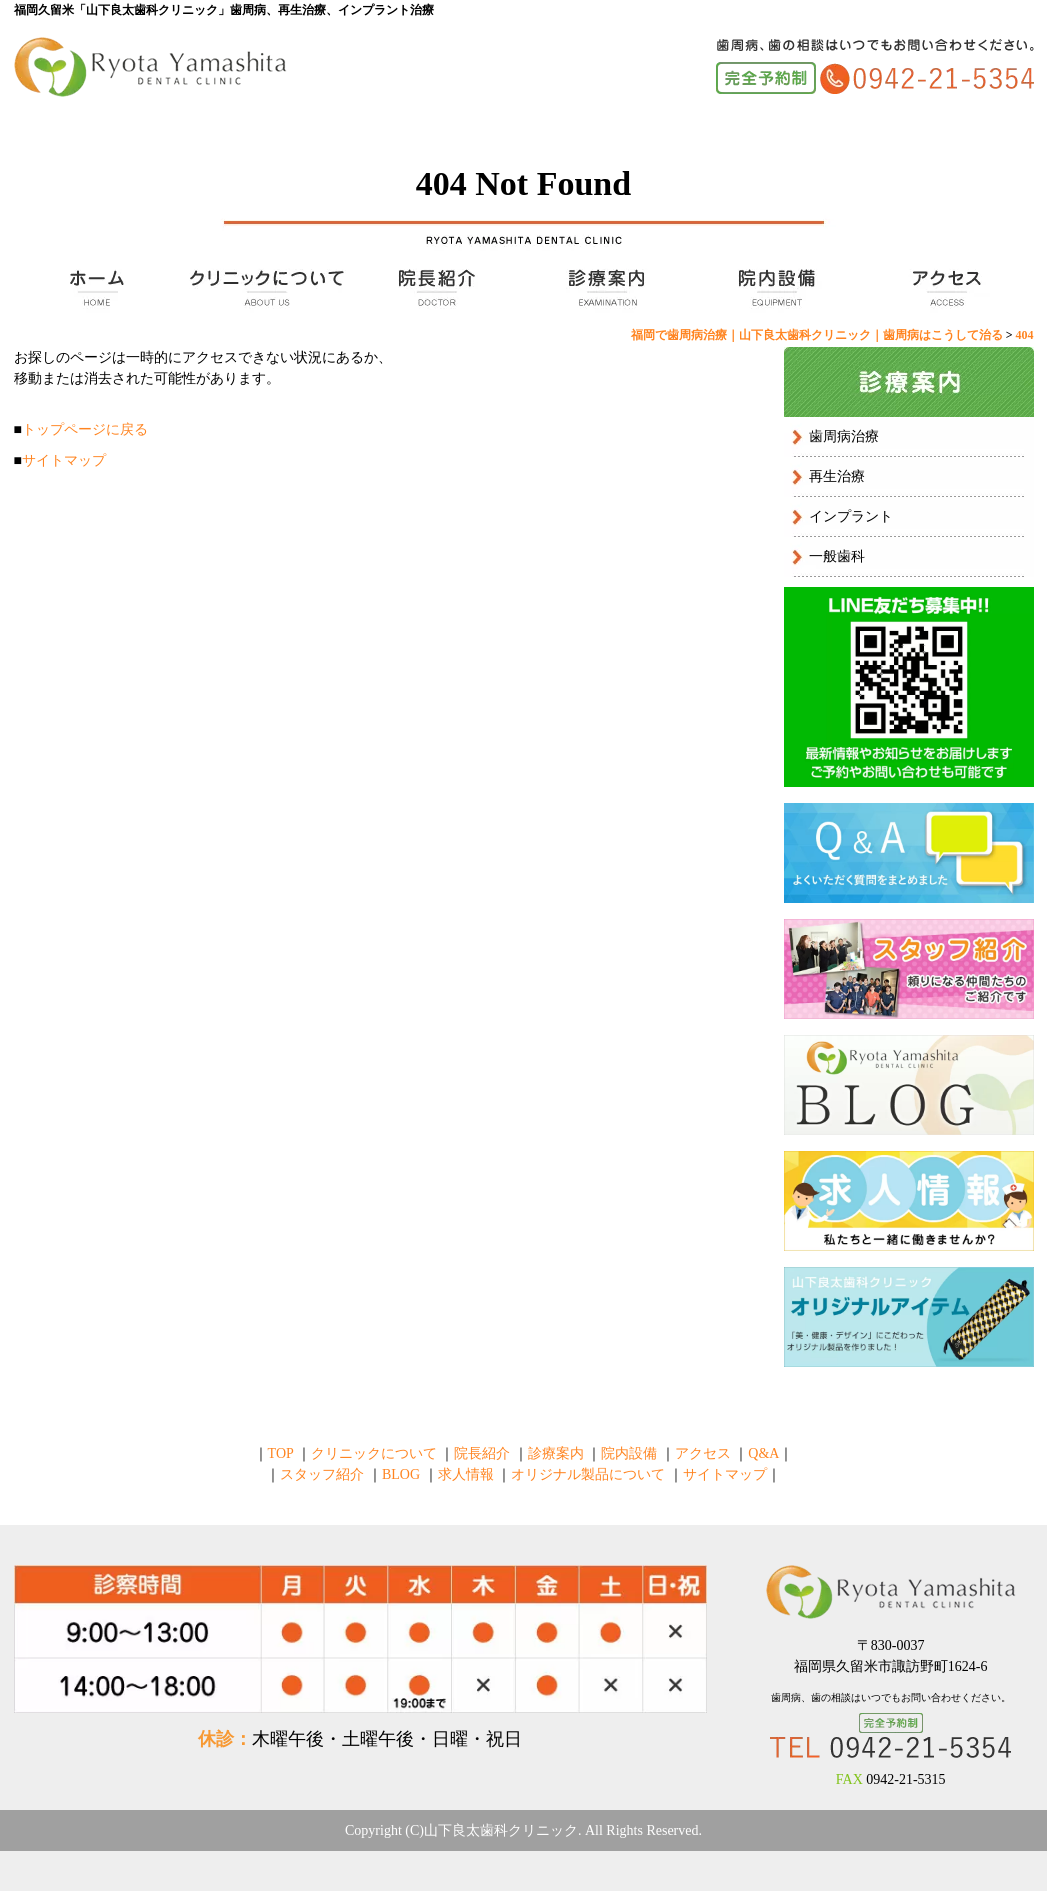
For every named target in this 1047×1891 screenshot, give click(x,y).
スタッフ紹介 (322, 1474)
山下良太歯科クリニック (501, 1830)
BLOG (401, 1474)
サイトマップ (64, 460)
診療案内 (604, 288)
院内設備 (774, 288)
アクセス (944, 288)
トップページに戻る (85, 429)
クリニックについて (264, 288)
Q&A (763, 1453)
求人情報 (466, 1474)
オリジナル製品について (588, 1474)
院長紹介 (434, 288)
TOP (94, 288)
